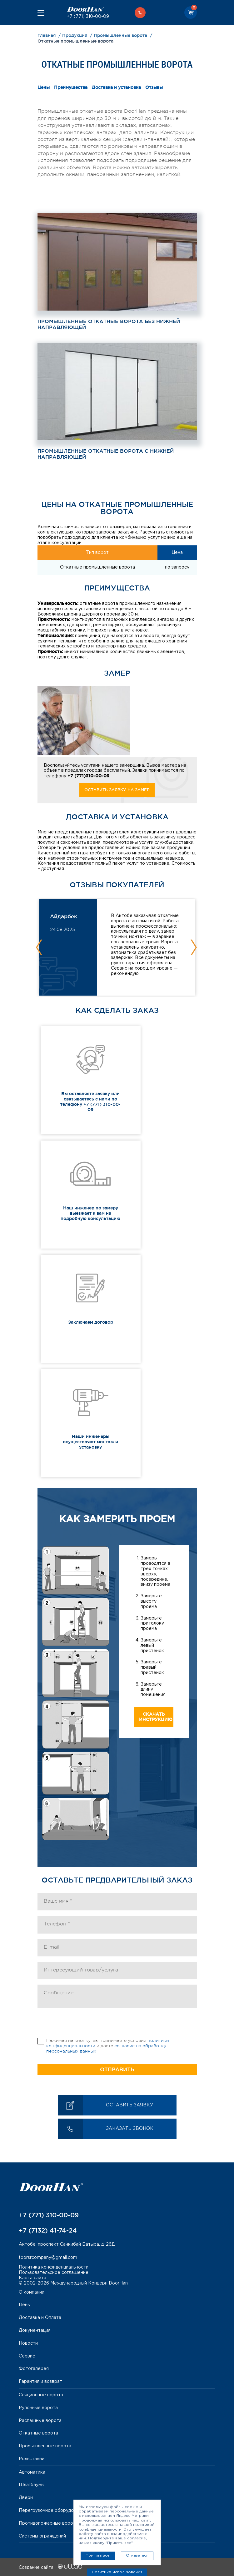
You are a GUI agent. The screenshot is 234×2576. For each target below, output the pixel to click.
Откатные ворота (38, 2433)
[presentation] (84, 2025)
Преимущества (70, 87)
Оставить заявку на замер (117, 789)
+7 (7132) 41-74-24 (48, 2230)
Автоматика (32, 2472)
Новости (28, 2343)
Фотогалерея (34, 2369)
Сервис (27, 2356)
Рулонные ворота (38, 2408)
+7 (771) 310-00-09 (88, 16)
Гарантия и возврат (40, 2381)
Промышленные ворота (45, 2446)
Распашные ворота (40, 2421)
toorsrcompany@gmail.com (48, 2257)
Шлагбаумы (31, 2485)
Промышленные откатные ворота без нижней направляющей (108, 324)
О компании (31, 2292)
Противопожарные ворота (48, 2523)
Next (193, 947)
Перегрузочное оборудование (53, 2510)
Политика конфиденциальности (53, 2267)
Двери (26, 2498)
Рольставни (31, 2459)
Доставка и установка (116, 87)
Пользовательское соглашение (53, 2273)
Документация (35, 2330)
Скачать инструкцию (155, 1717)
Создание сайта (50, 2567)
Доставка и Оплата (40, 2318)
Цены (43, 87)
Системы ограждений (42, 2536)
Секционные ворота (41, 2395)
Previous (39, 947)
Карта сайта (32, 2278)
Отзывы (154, 87)
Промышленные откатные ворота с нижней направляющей (105, 454)
